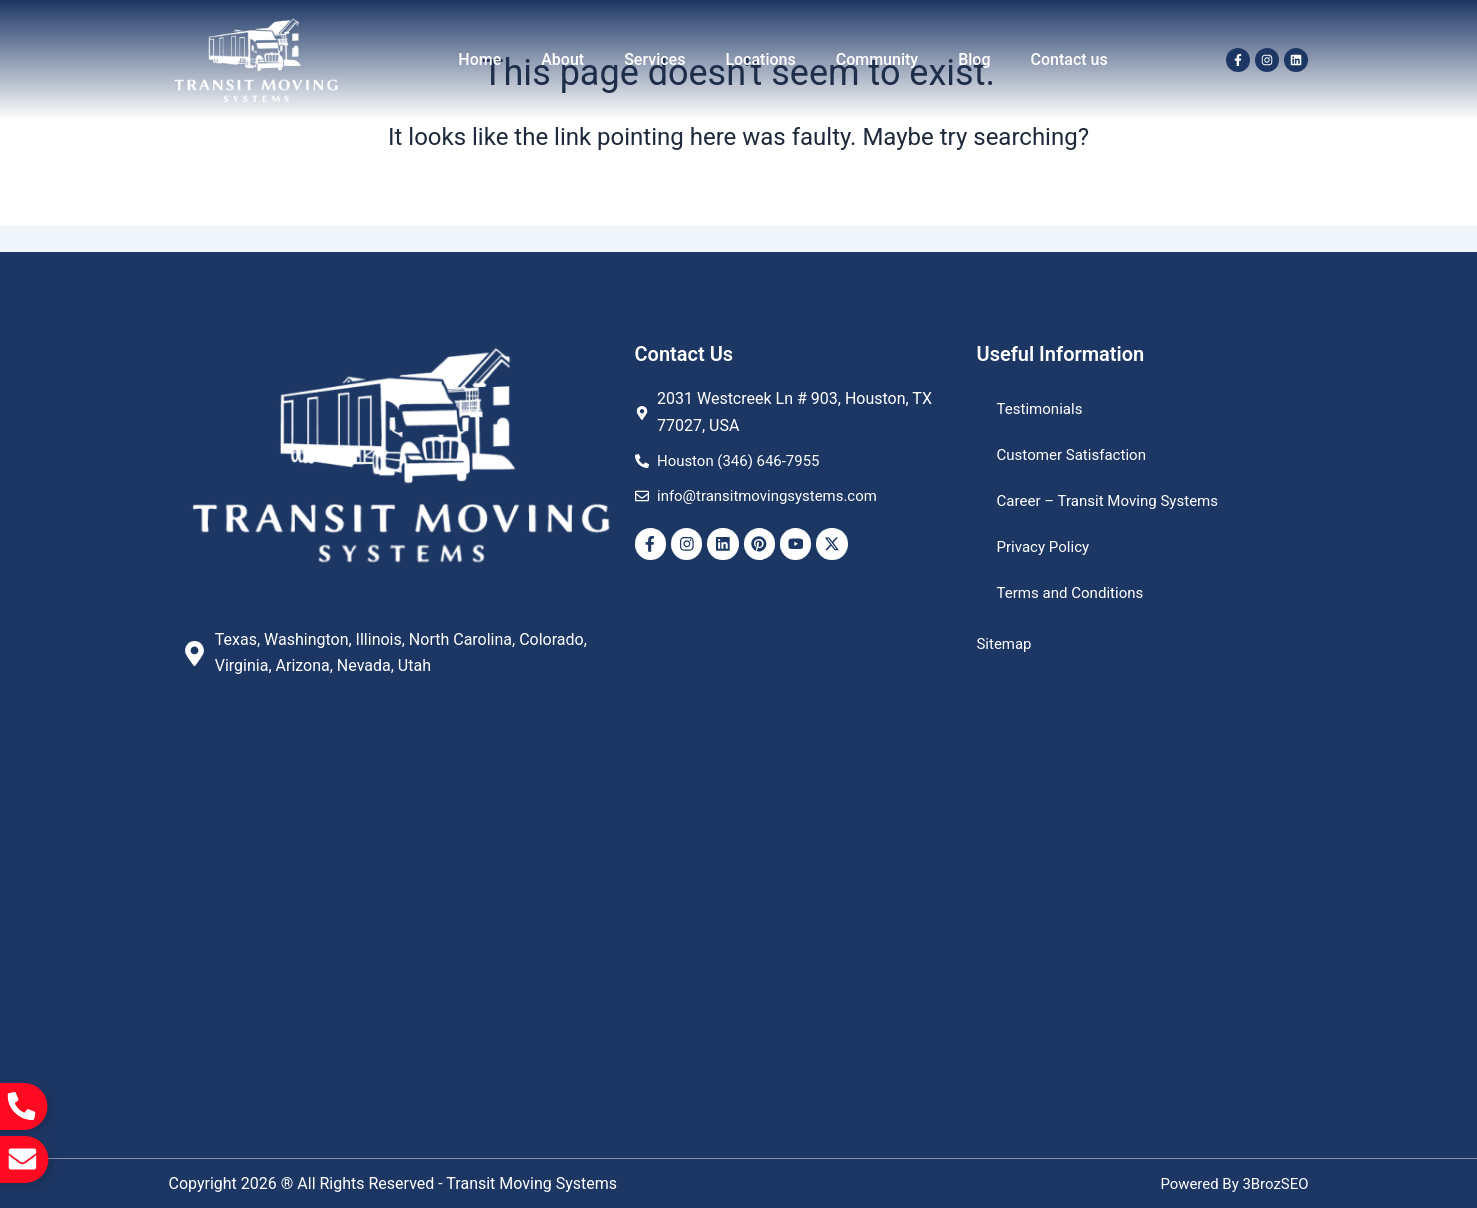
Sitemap (1006, 643)
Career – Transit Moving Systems (1115, 500)
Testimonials (1042, 408)
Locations (760, 59)
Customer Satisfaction (1076, 454)
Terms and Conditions (1075, 592)
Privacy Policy (1046, 546)
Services (654, 59)
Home (479, 59)
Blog (974, 59)
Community (877, 59)
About (562, 59)
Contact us (1069, 59)
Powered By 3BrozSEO (1229, 1183)
